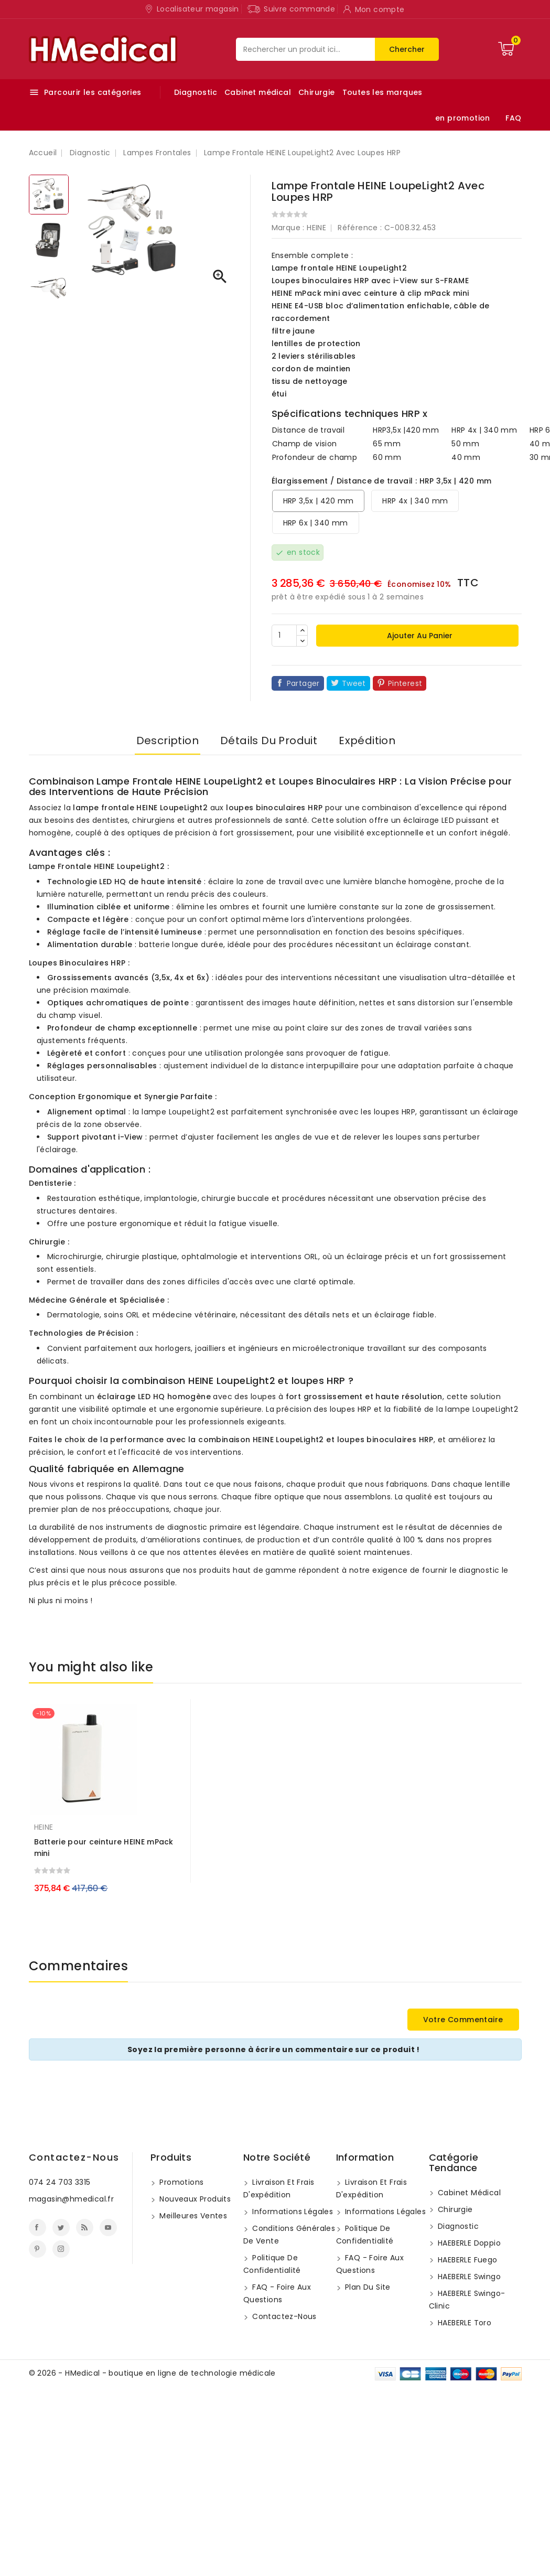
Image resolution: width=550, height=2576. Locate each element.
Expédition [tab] (367, 740)
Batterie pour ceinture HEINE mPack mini (104, 1848)
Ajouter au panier (418, 635)
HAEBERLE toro (464, 2322)
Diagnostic (195, 92)
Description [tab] (167, 740)
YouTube (108, 2227)
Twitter (61, 2227)
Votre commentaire (463, 2019)
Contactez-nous (74, 2157)
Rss (84, 2227)
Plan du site (367, 2287)
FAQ (513, 118)
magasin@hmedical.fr (71, 2199)
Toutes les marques (382, 92)
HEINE (316, 227)
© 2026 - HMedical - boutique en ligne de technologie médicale (152, 2373)
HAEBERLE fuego (467, 2260)
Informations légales (291, 2211)
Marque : (288, 227)
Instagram (61, 2249)
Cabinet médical (257, 92)
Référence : (360, 227)
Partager (303, 683)
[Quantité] (284, 636)
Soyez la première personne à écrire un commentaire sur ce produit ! (273, 2049)
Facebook (37, 2227)
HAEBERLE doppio (468, 2243)
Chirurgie (316, 92)
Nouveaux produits (194, 2199)
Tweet (354, 683)
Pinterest (405, 683)
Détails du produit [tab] (268, 740)
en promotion (462, 118)
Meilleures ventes (192, 2215)
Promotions (180, 2182)
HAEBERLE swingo (468, 2276)
